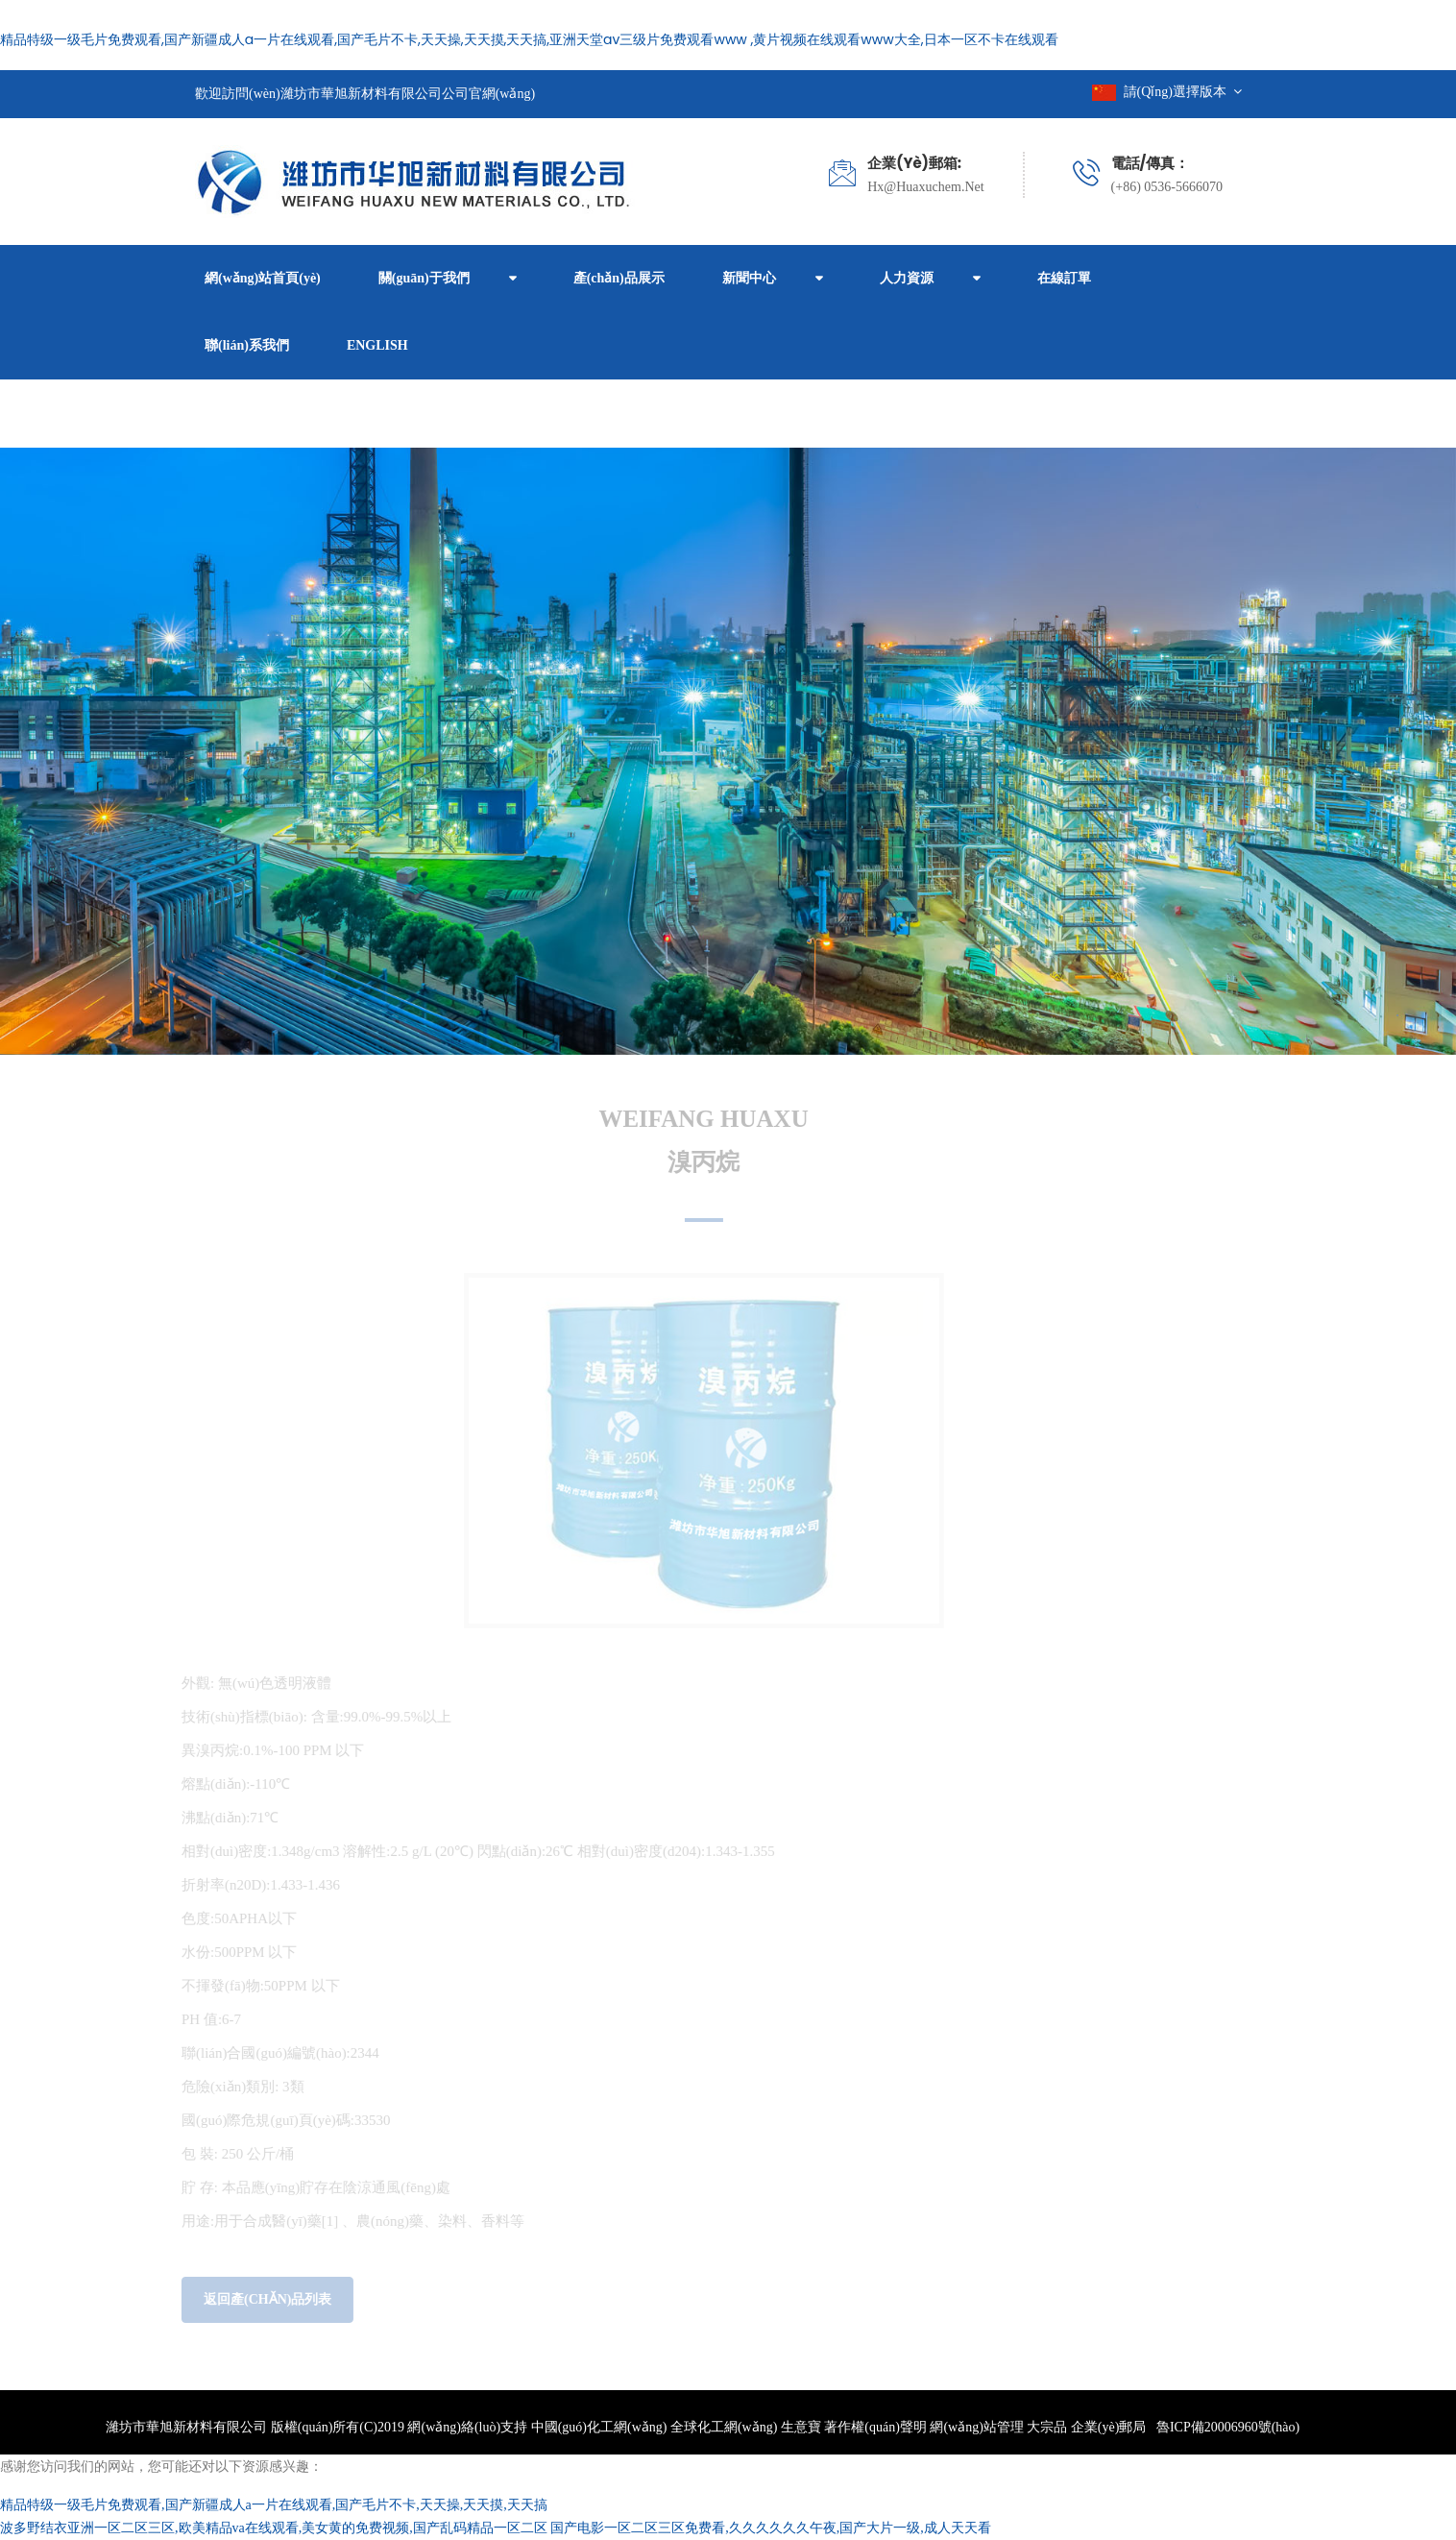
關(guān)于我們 (424, 278)
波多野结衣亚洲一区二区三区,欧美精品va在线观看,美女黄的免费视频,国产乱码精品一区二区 (273, 2528)
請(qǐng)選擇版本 (1167, 92)
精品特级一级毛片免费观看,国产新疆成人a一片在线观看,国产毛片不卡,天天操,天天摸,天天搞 (273, 2505)
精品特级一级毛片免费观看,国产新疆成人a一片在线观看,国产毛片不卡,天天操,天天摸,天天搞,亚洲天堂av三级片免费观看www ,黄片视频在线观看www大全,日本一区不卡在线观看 (529, 39)
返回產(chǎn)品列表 (263, 2299)
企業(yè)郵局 (1109, 2427)
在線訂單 (1064, 278)
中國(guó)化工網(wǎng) (599, 2427)
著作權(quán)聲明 (875, 2427)
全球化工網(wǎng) (723, 2427)
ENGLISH (377, 345)
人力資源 (907, 278)
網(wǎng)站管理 (978, 2427)
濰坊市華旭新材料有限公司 (186, 2427)
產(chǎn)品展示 (619, 278)
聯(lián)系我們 (247, 345)
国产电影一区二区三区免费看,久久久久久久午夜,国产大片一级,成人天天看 (770, 2528)
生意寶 (801, 2427)
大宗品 (1047, 2427)
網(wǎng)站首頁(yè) (263, 278)
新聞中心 (749, 278)
